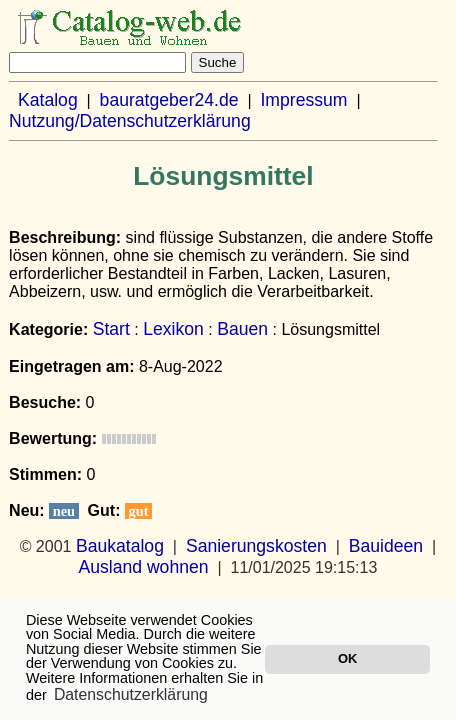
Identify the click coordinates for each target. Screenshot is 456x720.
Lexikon (173, 329)
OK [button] (347, 658)
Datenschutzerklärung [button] (131, 694)
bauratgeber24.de (169, 100)
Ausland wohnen (143, 567)
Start (111, 329)
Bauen (242, 329)
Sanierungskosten (256, 546)
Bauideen (386, 546)
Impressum (303, 100)
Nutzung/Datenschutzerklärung (130, 121)
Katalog (48, 100)
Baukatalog (120, 546)
